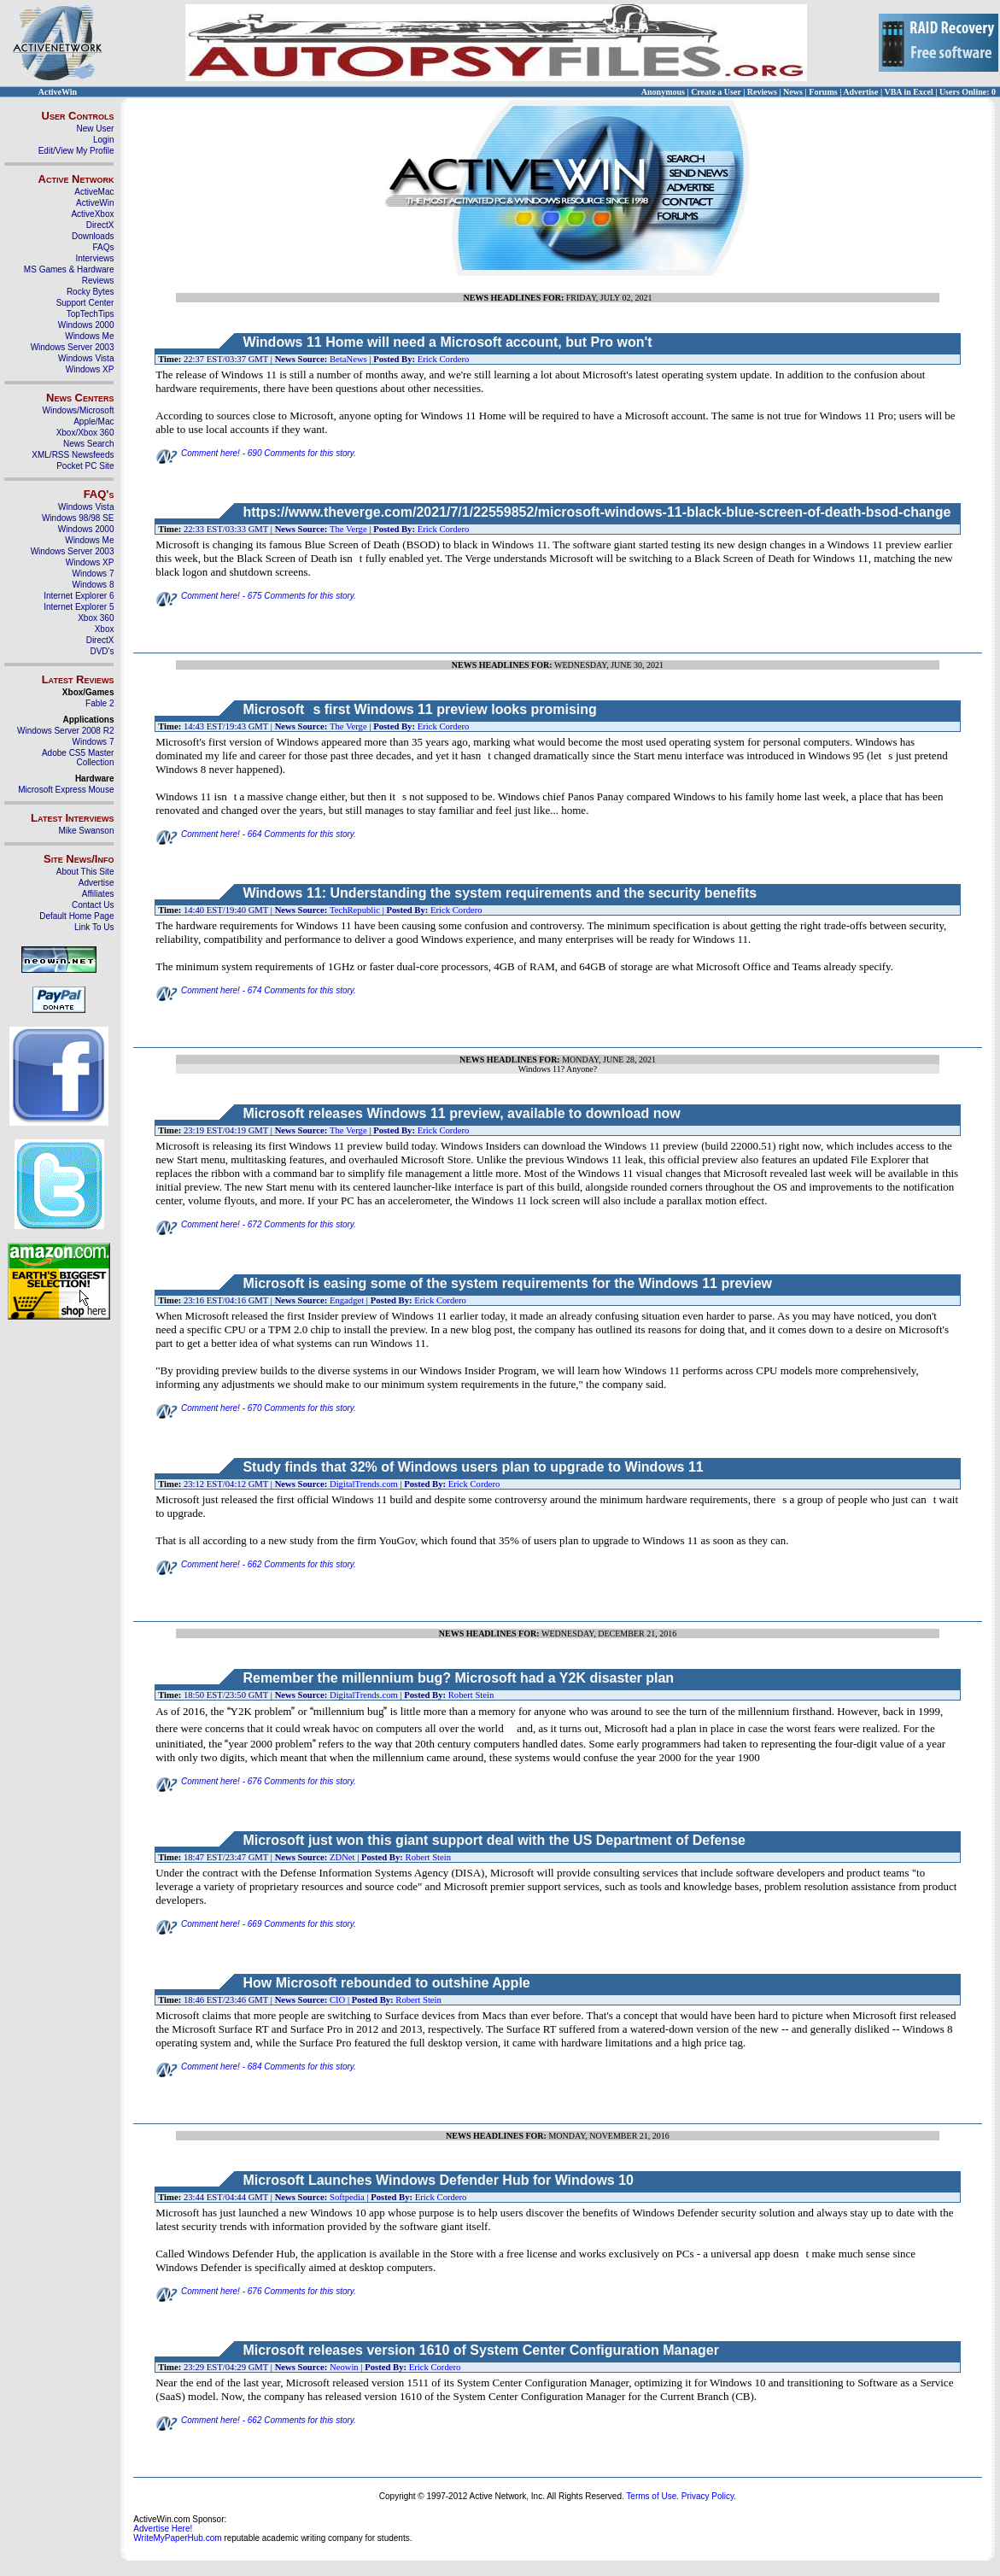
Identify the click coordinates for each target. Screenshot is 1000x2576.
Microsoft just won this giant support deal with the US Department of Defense (494, 1840)
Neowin (344, 2367)
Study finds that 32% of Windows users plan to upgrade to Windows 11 (473, 1467)
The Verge (348, 529)
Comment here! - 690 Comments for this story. (255, 453)
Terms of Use (651, 2496)
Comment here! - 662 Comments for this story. (255, 1564)
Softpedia (347, 2197)
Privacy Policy (707, 2496)
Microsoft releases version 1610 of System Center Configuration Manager (481, 2350)
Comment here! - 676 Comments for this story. (255, 1781)
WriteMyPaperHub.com (177, 2538)
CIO (337, 2000)
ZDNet (342, 1857)
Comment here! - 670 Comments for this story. (255, 1408)
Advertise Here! (162, 2528)
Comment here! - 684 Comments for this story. (255, 2066)
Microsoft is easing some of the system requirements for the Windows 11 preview (507, 1283)
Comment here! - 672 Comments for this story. (255, 1224)
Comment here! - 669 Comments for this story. (255, 1924)
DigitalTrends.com (364, 1484)
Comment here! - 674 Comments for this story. (255, 990)
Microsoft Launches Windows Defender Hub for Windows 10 (438, 2180)
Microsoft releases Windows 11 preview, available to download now (461, 1113)
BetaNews (348, 359)
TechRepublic (355, 910)
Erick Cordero (444, 359)
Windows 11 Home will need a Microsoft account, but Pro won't (447, 342)
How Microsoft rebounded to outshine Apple (386, 1983)
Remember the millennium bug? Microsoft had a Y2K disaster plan (458, 1678)
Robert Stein (471, 1695)
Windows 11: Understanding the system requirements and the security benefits (500, 893)
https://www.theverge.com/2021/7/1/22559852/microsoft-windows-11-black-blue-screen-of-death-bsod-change (596, 512)
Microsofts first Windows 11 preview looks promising (419, 709)
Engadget (347, 1300)
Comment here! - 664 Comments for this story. (255, 834)
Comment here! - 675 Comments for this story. (255, 595)
